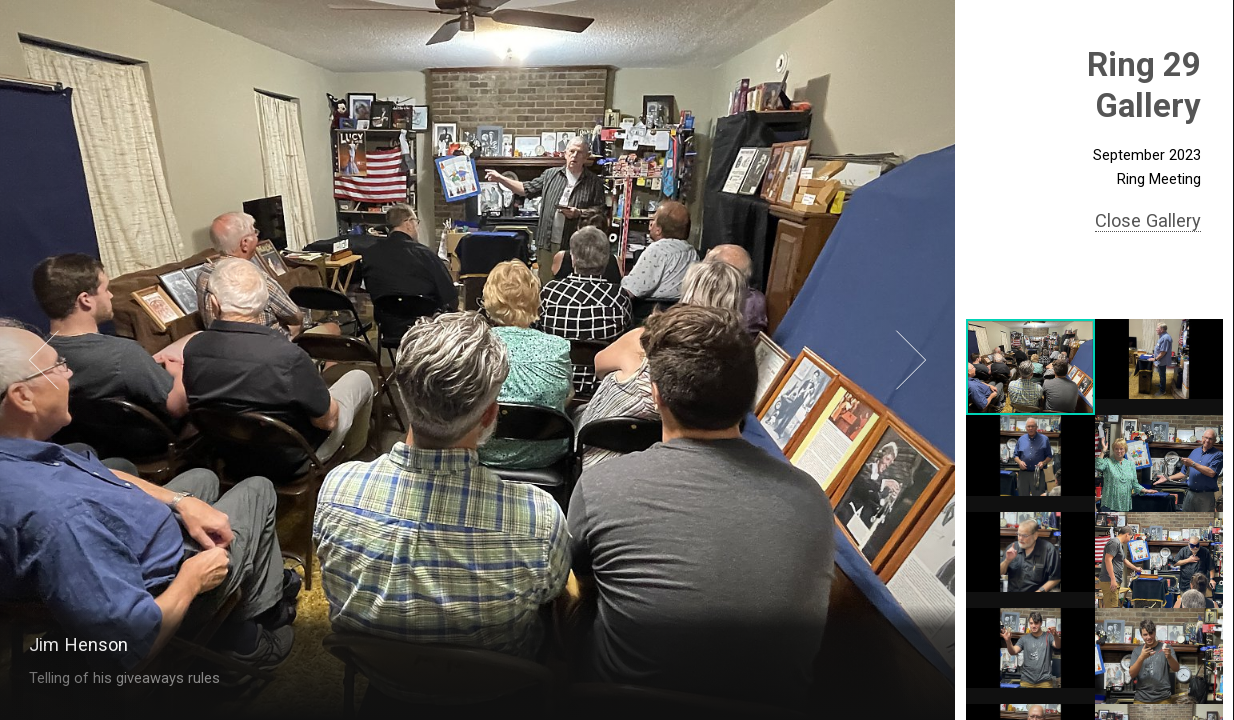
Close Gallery (1148, 220)
